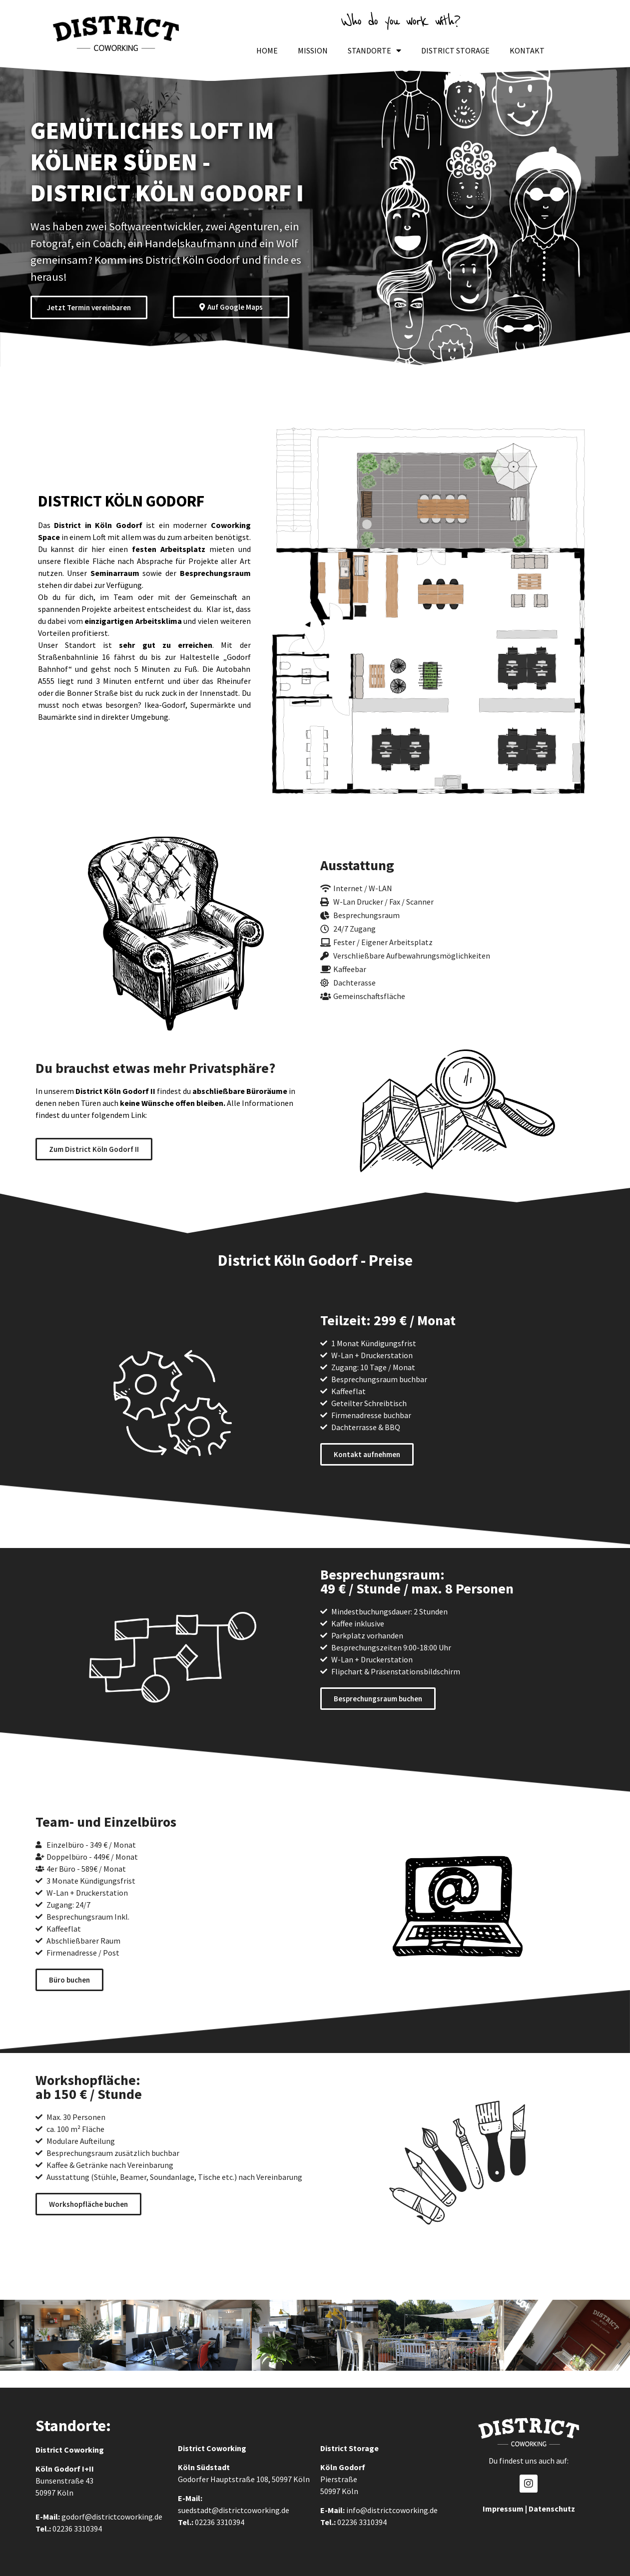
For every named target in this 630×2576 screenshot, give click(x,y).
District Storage (455, 50)
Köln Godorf (57, 2469)
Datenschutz (552, 2509)
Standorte (374, 50)
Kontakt (527, 50)
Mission (313, 50)
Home (267, 50)
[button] (11, 2343)
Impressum (503, 2509)
